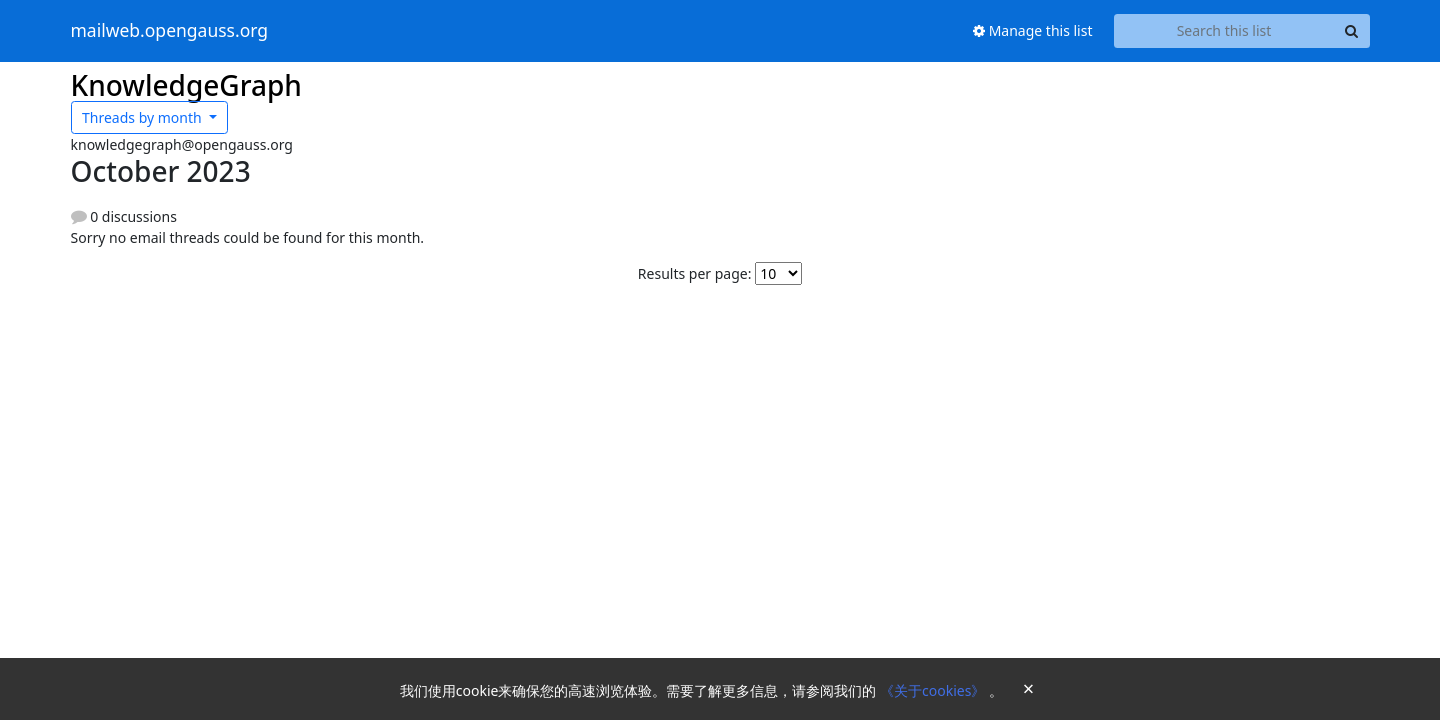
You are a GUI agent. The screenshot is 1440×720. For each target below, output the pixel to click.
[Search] (1352, 31)
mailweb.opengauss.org (170, 31)
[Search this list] (1224, 31)
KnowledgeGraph (186, 85)
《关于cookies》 (934, 690)
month (143, 117)
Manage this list (1033, 30)
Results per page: (695, 273)
